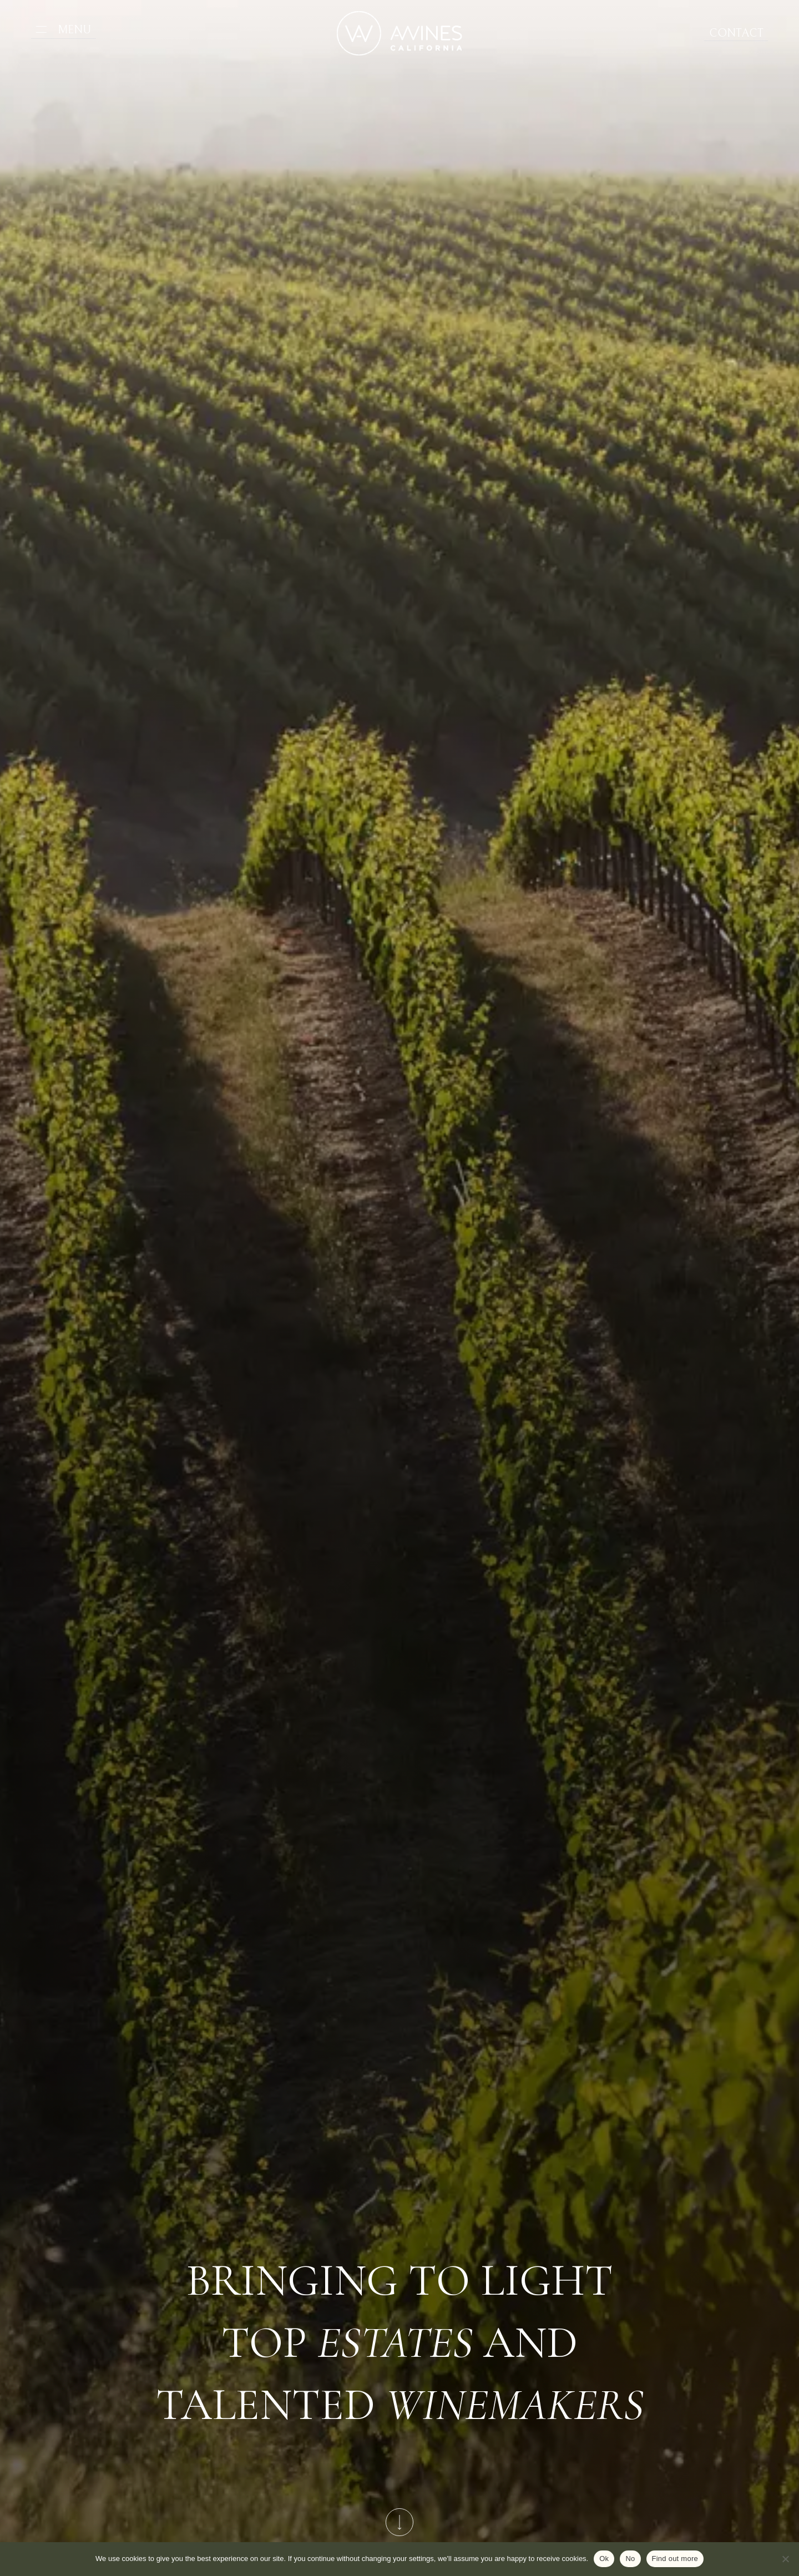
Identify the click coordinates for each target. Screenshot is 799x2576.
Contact (741, 33)
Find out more (675, 2558)
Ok (604, 2558)
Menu (70, 30)
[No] (785, 2558)
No (630, 2558)
